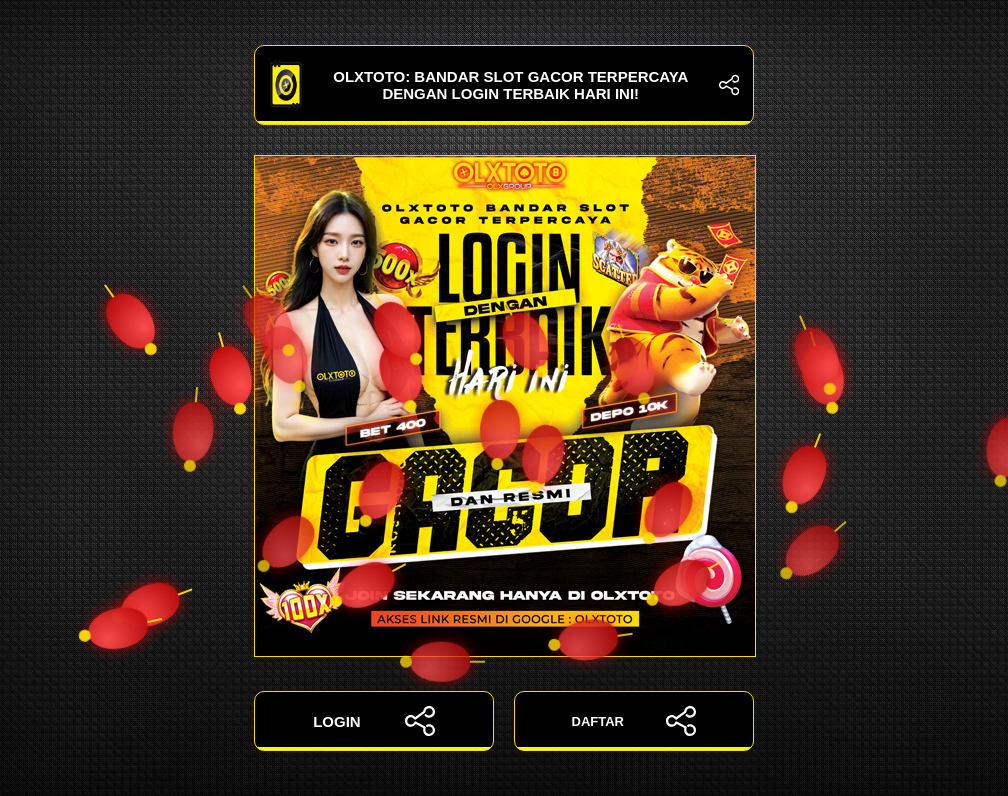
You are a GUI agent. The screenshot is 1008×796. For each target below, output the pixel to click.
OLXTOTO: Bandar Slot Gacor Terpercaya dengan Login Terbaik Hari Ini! (504, 85)
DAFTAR (634, 721)
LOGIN (374, 721)
